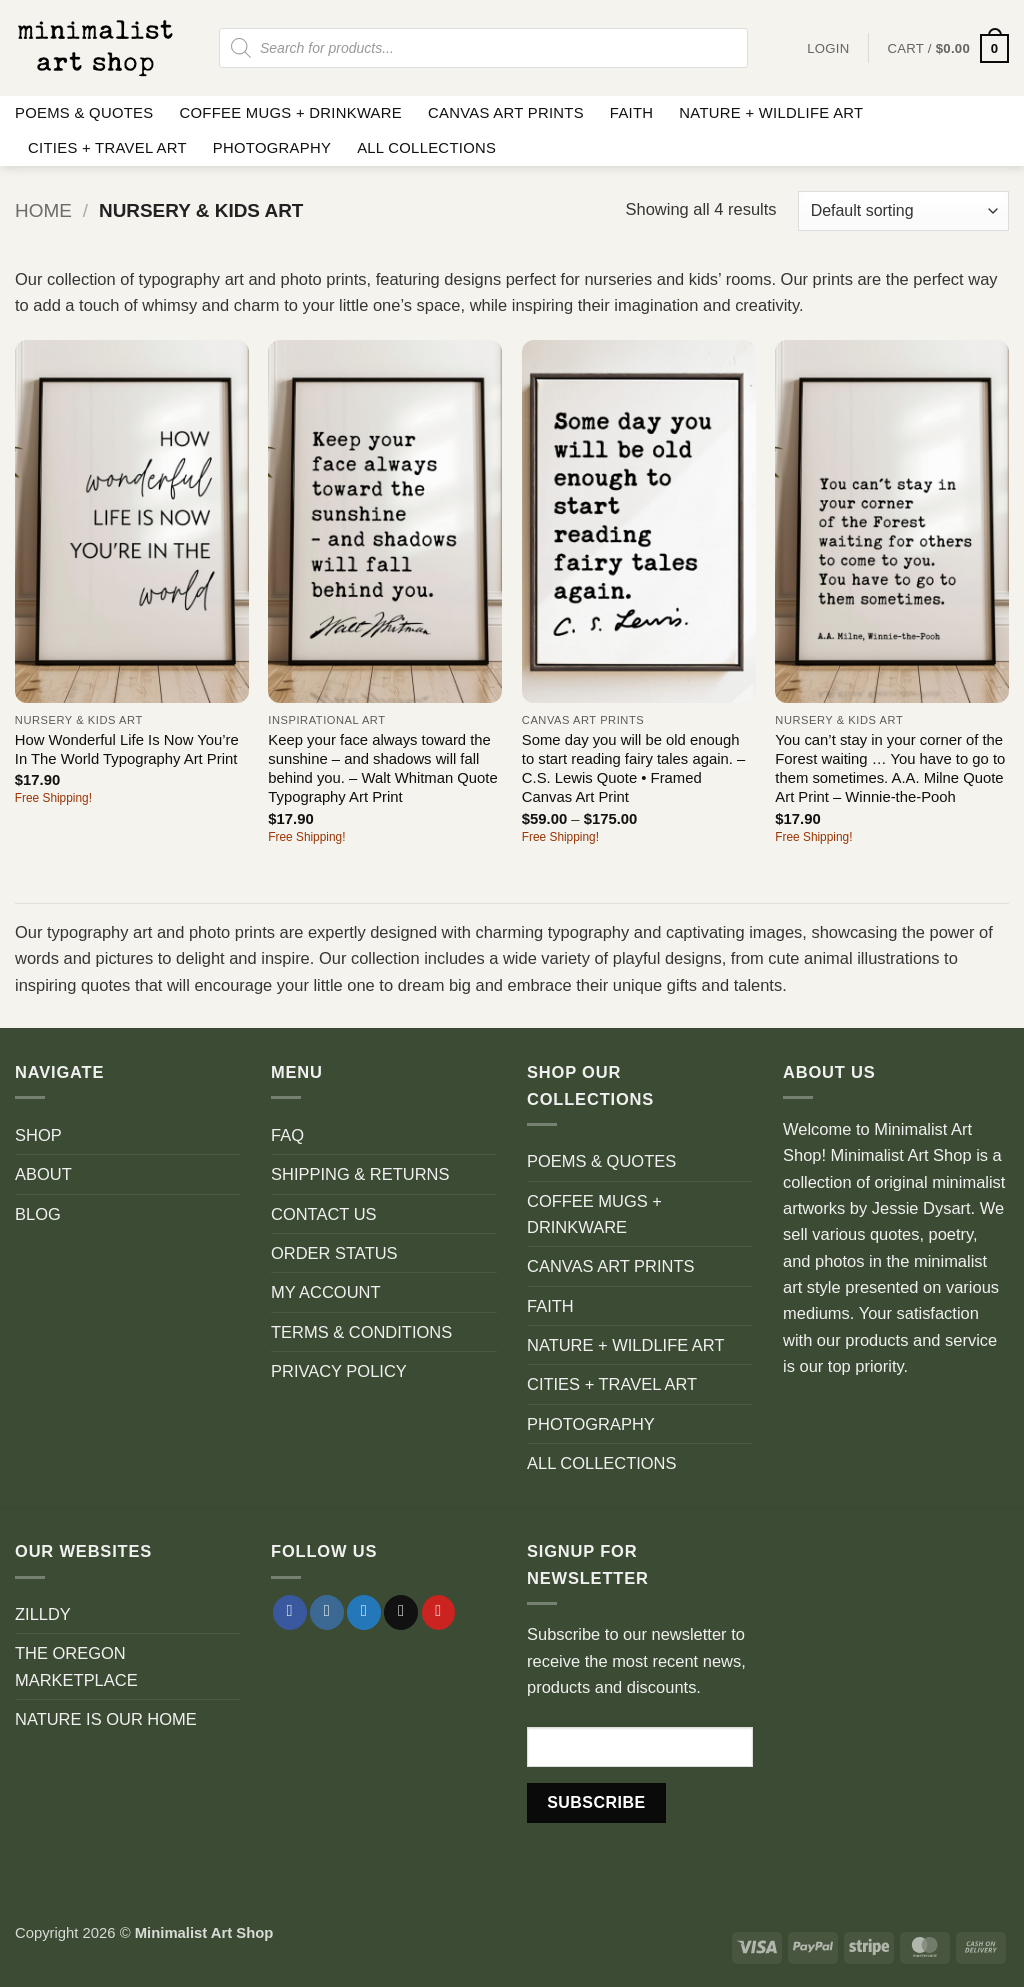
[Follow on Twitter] (364, 1612)
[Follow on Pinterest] (439, 1612)
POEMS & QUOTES (84, 113)
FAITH (632, 113)
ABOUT (43, 1174)
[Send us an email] (401, 1612)
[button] (948, 48)
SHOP (38, 1135)
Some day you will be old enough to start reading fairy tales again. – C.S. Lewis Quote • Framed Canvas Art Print (633, 769)
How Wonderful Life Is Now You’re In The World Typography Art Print (127, 749)
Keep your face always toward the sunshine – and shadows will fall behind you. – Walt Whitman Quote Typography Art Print (382, 769)
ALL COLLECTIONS (426, 148)
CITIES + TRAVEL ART (107, 148)
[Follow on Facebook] (290, 1612)
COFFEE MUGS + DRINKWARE (290, 113)
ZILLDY (43, 1614)
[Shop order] (903, 211)
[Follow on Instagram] (327, 1612)
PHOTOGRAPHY (272, 148)
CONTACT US (324, 1214)
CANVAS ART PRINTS (506, 113)
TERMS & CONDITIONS (361, 1332)
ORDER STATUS (334, 1253)
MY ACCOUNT (326, 1292)
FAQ (287, 1135)
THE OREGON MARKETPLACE (76, 1666)
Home (43, 210)
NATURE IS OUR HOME (106, 1719)
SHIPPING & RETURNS (360, 1174)
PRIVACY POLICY (339, 1371)
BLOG (38, 1214)
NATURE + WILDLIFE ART (771, 113)
